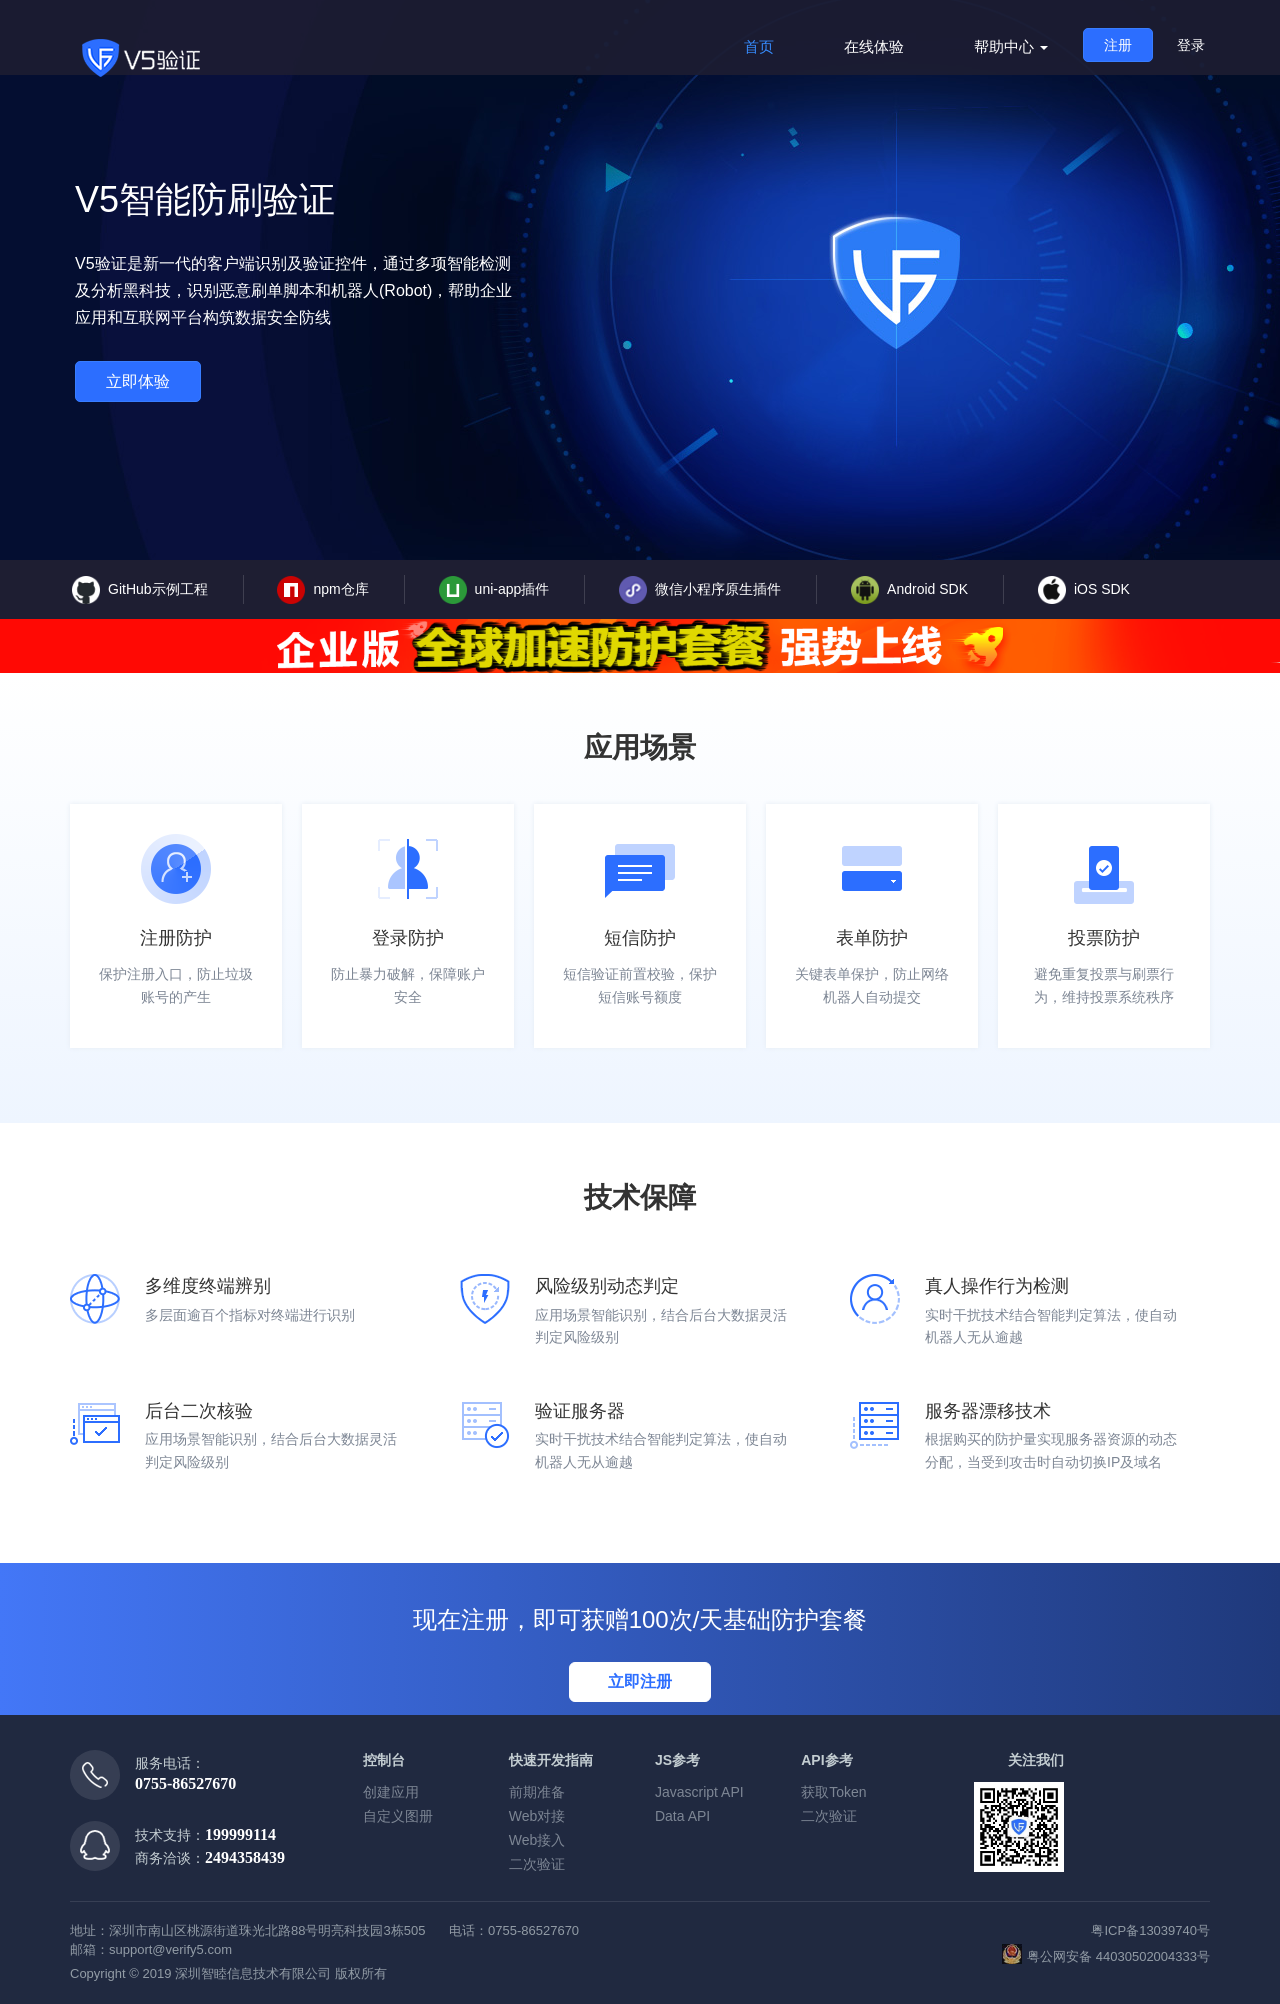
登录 (1191, 45)
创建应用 (391, 1792)
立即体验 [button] (138, 381)
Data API (682, 1816)
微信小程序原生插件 (700, 590)
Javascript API (699, 1792)
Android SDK (909, 590)
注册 (1118, 45)
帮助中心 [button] (1011, 46)
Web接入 (537, 1840)
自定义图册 (398, 1816)
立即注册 (640, 1681)
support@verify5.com (170, 1949)
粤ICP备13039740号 (1150, 1930)
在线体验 (874, 46)
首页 (759, 46)
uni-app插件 (494, 590)
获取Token (833, 1792)
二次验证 (537, 1864)
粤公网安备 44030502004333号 (1106, 1954)
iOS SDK (1084, 590)
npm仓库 (322, 590)
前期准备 (537, 1792)
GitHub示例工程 (140, 590)
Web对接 (537, 1816)
